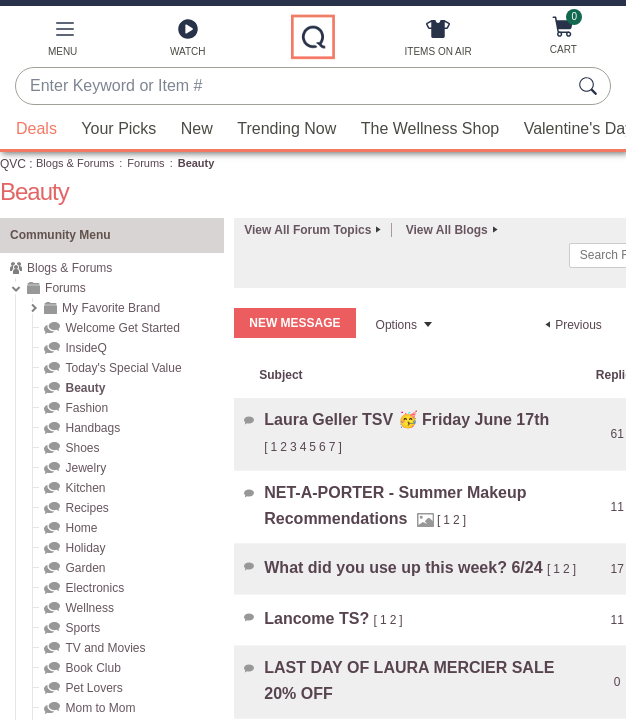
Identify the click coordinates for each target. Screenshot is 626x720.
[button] (62, 42)
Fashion (86, 408)
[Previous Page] (571, 325)
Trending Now (286, 128)
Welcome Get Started (122, 328)
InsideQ (85, 348)
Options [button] (396, 325)
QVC (13, 164)
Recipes (86, 508)
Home (81, 528)
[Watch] (188, 42)
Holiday (85, 548)
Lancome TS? (318, 618)
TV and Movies (105, 648)
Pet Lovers (93, 688)
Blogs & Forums (75, 163)
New (197, 128)
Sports (82, 628)
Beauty (85, 388)
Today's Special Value (123, 368)
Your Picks (118, 128)
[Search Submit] (591, 86)
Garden (85, 568)
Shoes (82, 448)
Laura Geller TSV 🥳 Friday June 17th (406, 419)
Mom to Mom (100, 708)
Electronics (94, 588)
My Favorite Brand (111, 308)
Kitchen (85, 488)
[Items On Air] (438, 42)
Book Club (92, 668)
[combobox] (293, 87)
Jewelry (85, 468)
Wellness (89, 608)
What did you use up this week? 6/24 (405, 567)
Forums (145, 163)
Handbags (92, 428)
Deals (36, 128)
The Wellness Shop (430, 128)
